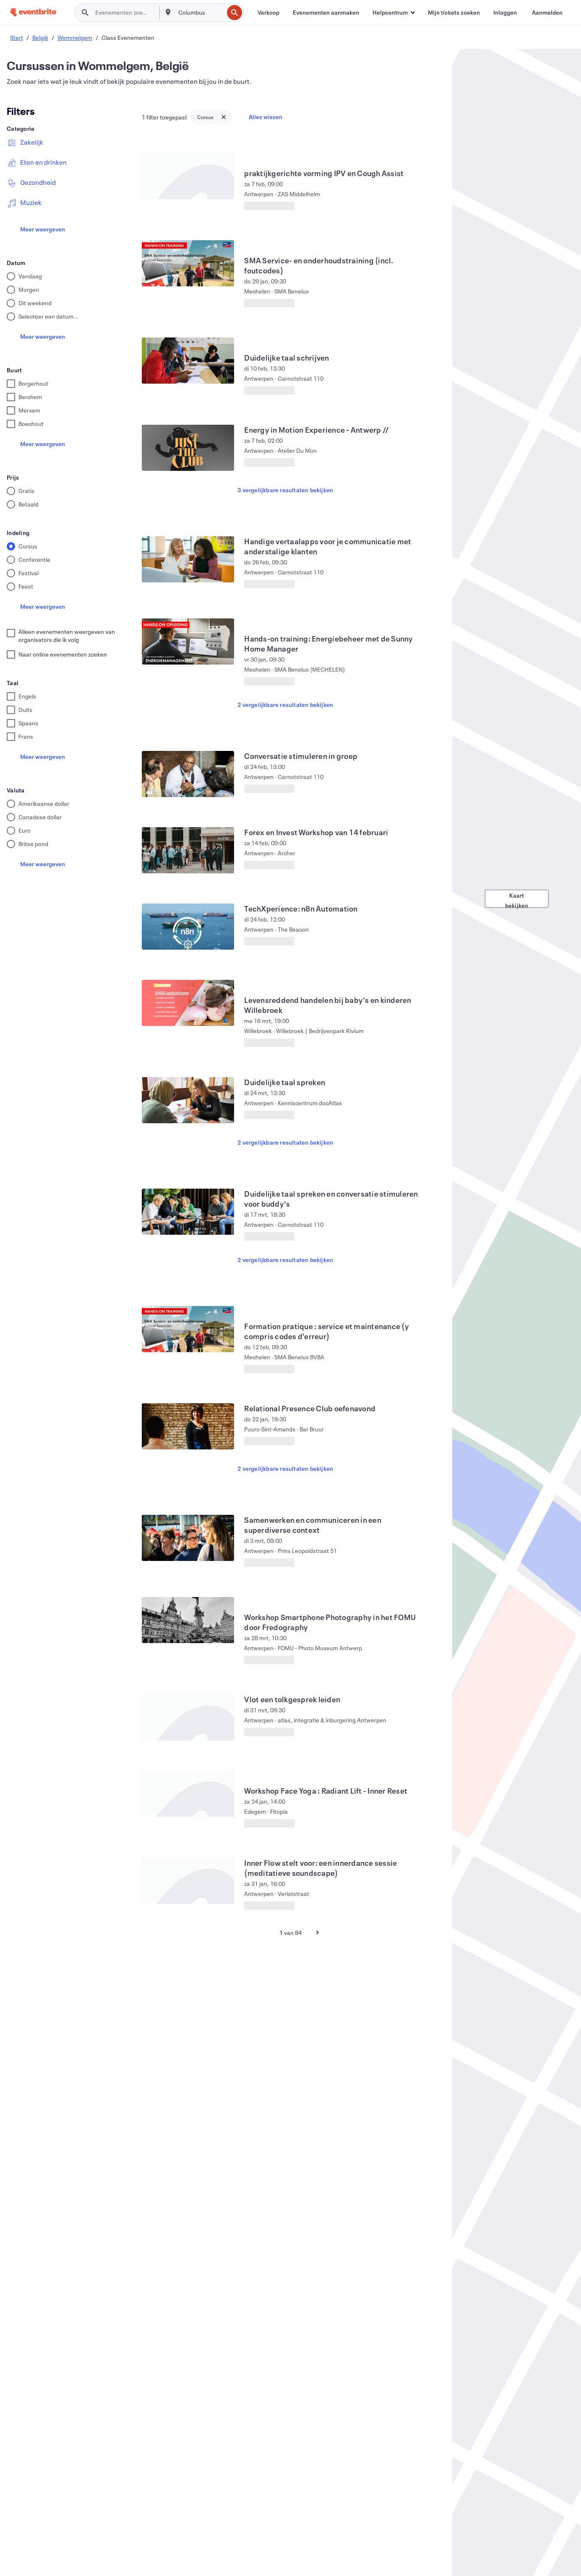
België (40, 38)
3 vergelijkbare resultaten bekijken (285, 490)
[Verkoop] (268, 12)
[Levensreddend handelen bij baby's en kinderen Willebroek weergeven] (188, 1003)
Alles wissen (265, 117)
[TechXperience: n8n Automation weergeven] (188, 927)
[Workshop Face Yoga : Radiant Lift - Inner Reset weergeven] (188, 1794)
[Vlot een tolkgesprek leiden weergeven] (188, 1717)
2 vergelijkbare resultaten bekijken (285, 705)
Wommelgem (74, 38)
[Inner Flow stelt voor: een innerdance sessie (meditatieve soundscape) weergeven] (188, 1881)
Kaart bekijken (517, 899)
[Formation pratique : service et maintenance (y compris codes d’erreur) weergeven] (188, 1329)
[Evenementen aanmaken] (326, 12)
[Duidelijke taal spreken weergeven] (188, 1100)
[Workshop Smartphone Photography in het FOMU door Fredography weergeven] (188, 1620)
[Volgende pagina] (317, 1932)
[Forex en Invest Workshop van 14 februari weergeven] (188, 850)
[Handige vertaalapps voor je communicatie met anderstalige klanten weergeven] (188, 559)
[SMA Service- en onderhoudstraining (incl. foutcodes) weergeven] (188, 263)
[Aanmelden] (547, 12)
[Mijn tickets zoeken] (454, 12)
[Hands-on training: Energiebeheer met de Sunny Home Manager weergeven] (188, 641)
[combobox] (200, 12)
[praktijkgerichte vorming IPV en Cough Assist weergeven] (188, 176)
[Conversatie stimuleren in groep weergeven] (188, 774)
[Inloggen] (505, 12)
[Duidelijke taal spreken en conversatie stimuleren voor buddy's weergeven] (188, 1212)
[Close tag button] (224, 117)
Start (16, 38)
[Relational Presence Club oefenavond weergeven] (188, 1426)
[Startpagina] (33, 12)
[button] (393, 12)
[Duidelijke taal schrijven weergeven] (188, 361)
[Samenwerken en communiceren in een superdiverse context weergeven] (188, 1538)
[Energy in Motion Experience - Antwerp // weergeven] (188, 448)
